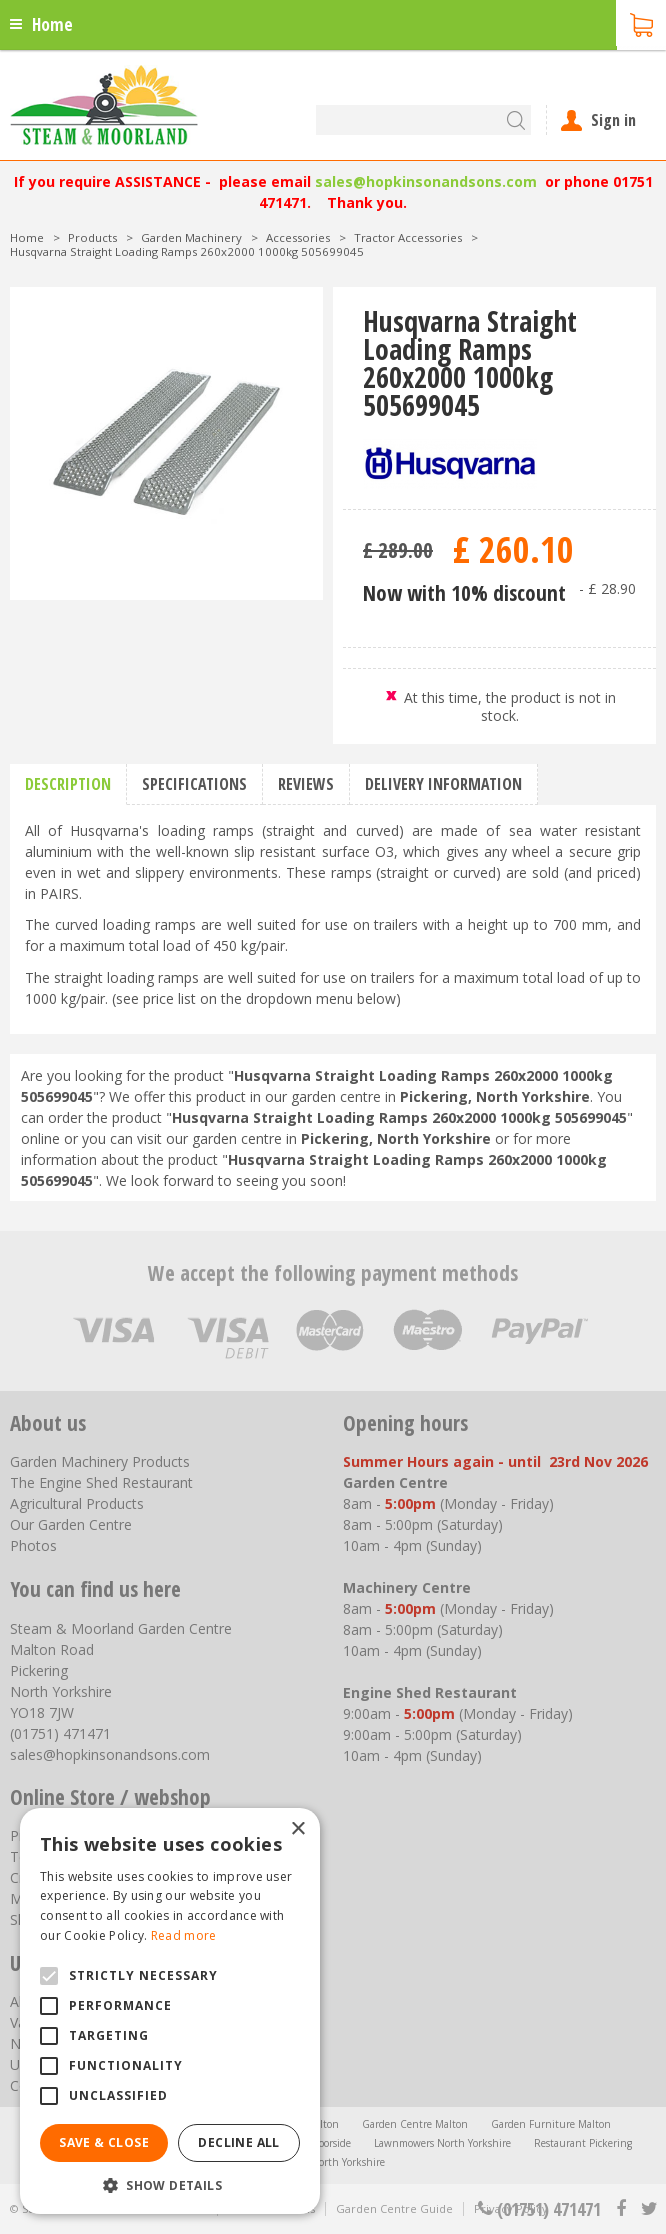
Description (68, 784)
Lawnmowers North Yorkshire (442, 2143)
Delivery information (443, 784)
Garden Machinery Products (100, 1461)
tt (648, 2209)
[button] (170, 2184)
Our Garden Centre (71, 1524)
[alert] (170, 2011)
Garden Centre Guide (394, 2208)
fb (621, 2209)
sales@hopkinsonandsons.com (426, 181)
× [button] (297, 1829)
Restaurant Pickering (583, 2143)
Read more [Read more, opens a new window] (184, 1935)
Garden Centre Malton (415, 2124)
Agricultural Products (77, 1503)
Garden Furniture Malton (551, 2124)
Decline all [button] (238, 2142)
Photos (33, 1545)
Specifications (194, 784)
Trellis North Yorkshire (333, 2162)
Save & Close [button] (104, 2142)
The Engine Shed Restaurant (101, 1482)
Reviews (306, 784)
